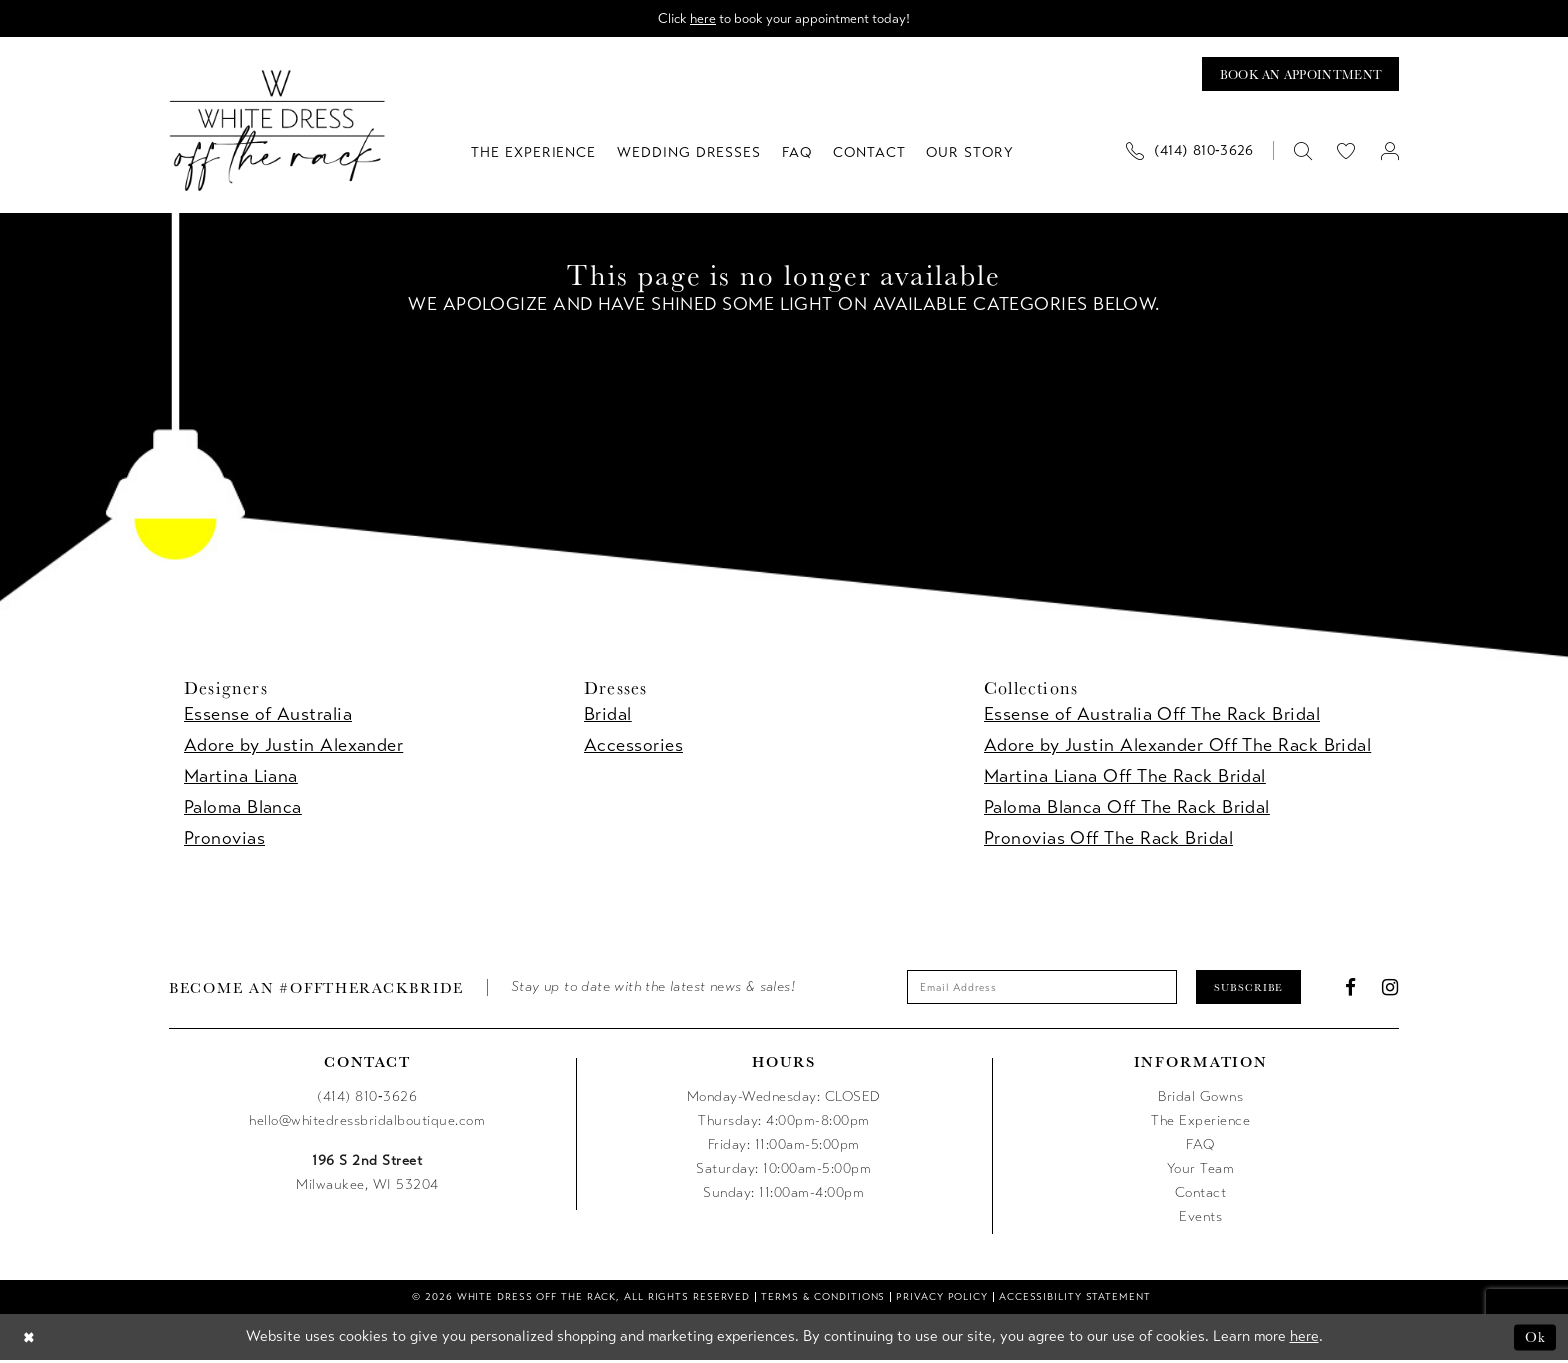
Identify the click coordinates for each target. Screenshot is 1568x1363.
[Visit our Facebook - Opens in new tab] (1351, 989)
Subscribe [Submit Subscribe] (1254, 989)
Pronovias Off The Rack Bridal (1108, 840)
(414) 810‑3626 (367, 1100)
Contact (1201, 1196)
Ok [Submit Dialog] (1535, 1339)
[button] (1389, 152)
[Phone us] (1189, 152)
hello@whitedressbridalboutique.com (367, 1124)
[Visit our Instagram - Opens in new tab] (1390, 989)
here (699, 18)
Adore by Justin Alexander (293, 747)
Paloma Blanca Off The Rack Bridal (1127, 809)
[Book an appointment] (1297, 75)
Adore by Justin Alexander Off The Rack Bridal (1177, 747)
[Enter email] (1039, 990)
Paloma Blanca (243, 809)
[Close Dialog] (29, 1340)
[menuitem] (1197, 152)
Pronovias (224, 840)
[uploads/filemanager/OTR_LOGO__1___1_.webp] (277, 132)
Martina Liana (241, 778)
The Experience (1200, 1124)
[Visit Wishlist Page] (1346, 152)
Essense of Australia (268, 716)
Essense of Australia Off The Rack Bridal (1152, 716)
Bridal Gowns (1200, 1100)
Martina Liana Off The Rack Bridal (1125, 778)
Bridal (608, 716)
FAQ (1200, 1148)
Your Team (1201, 1172)
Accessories (633, 747)
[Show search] (1302, 152)
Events (1200, 1220)
